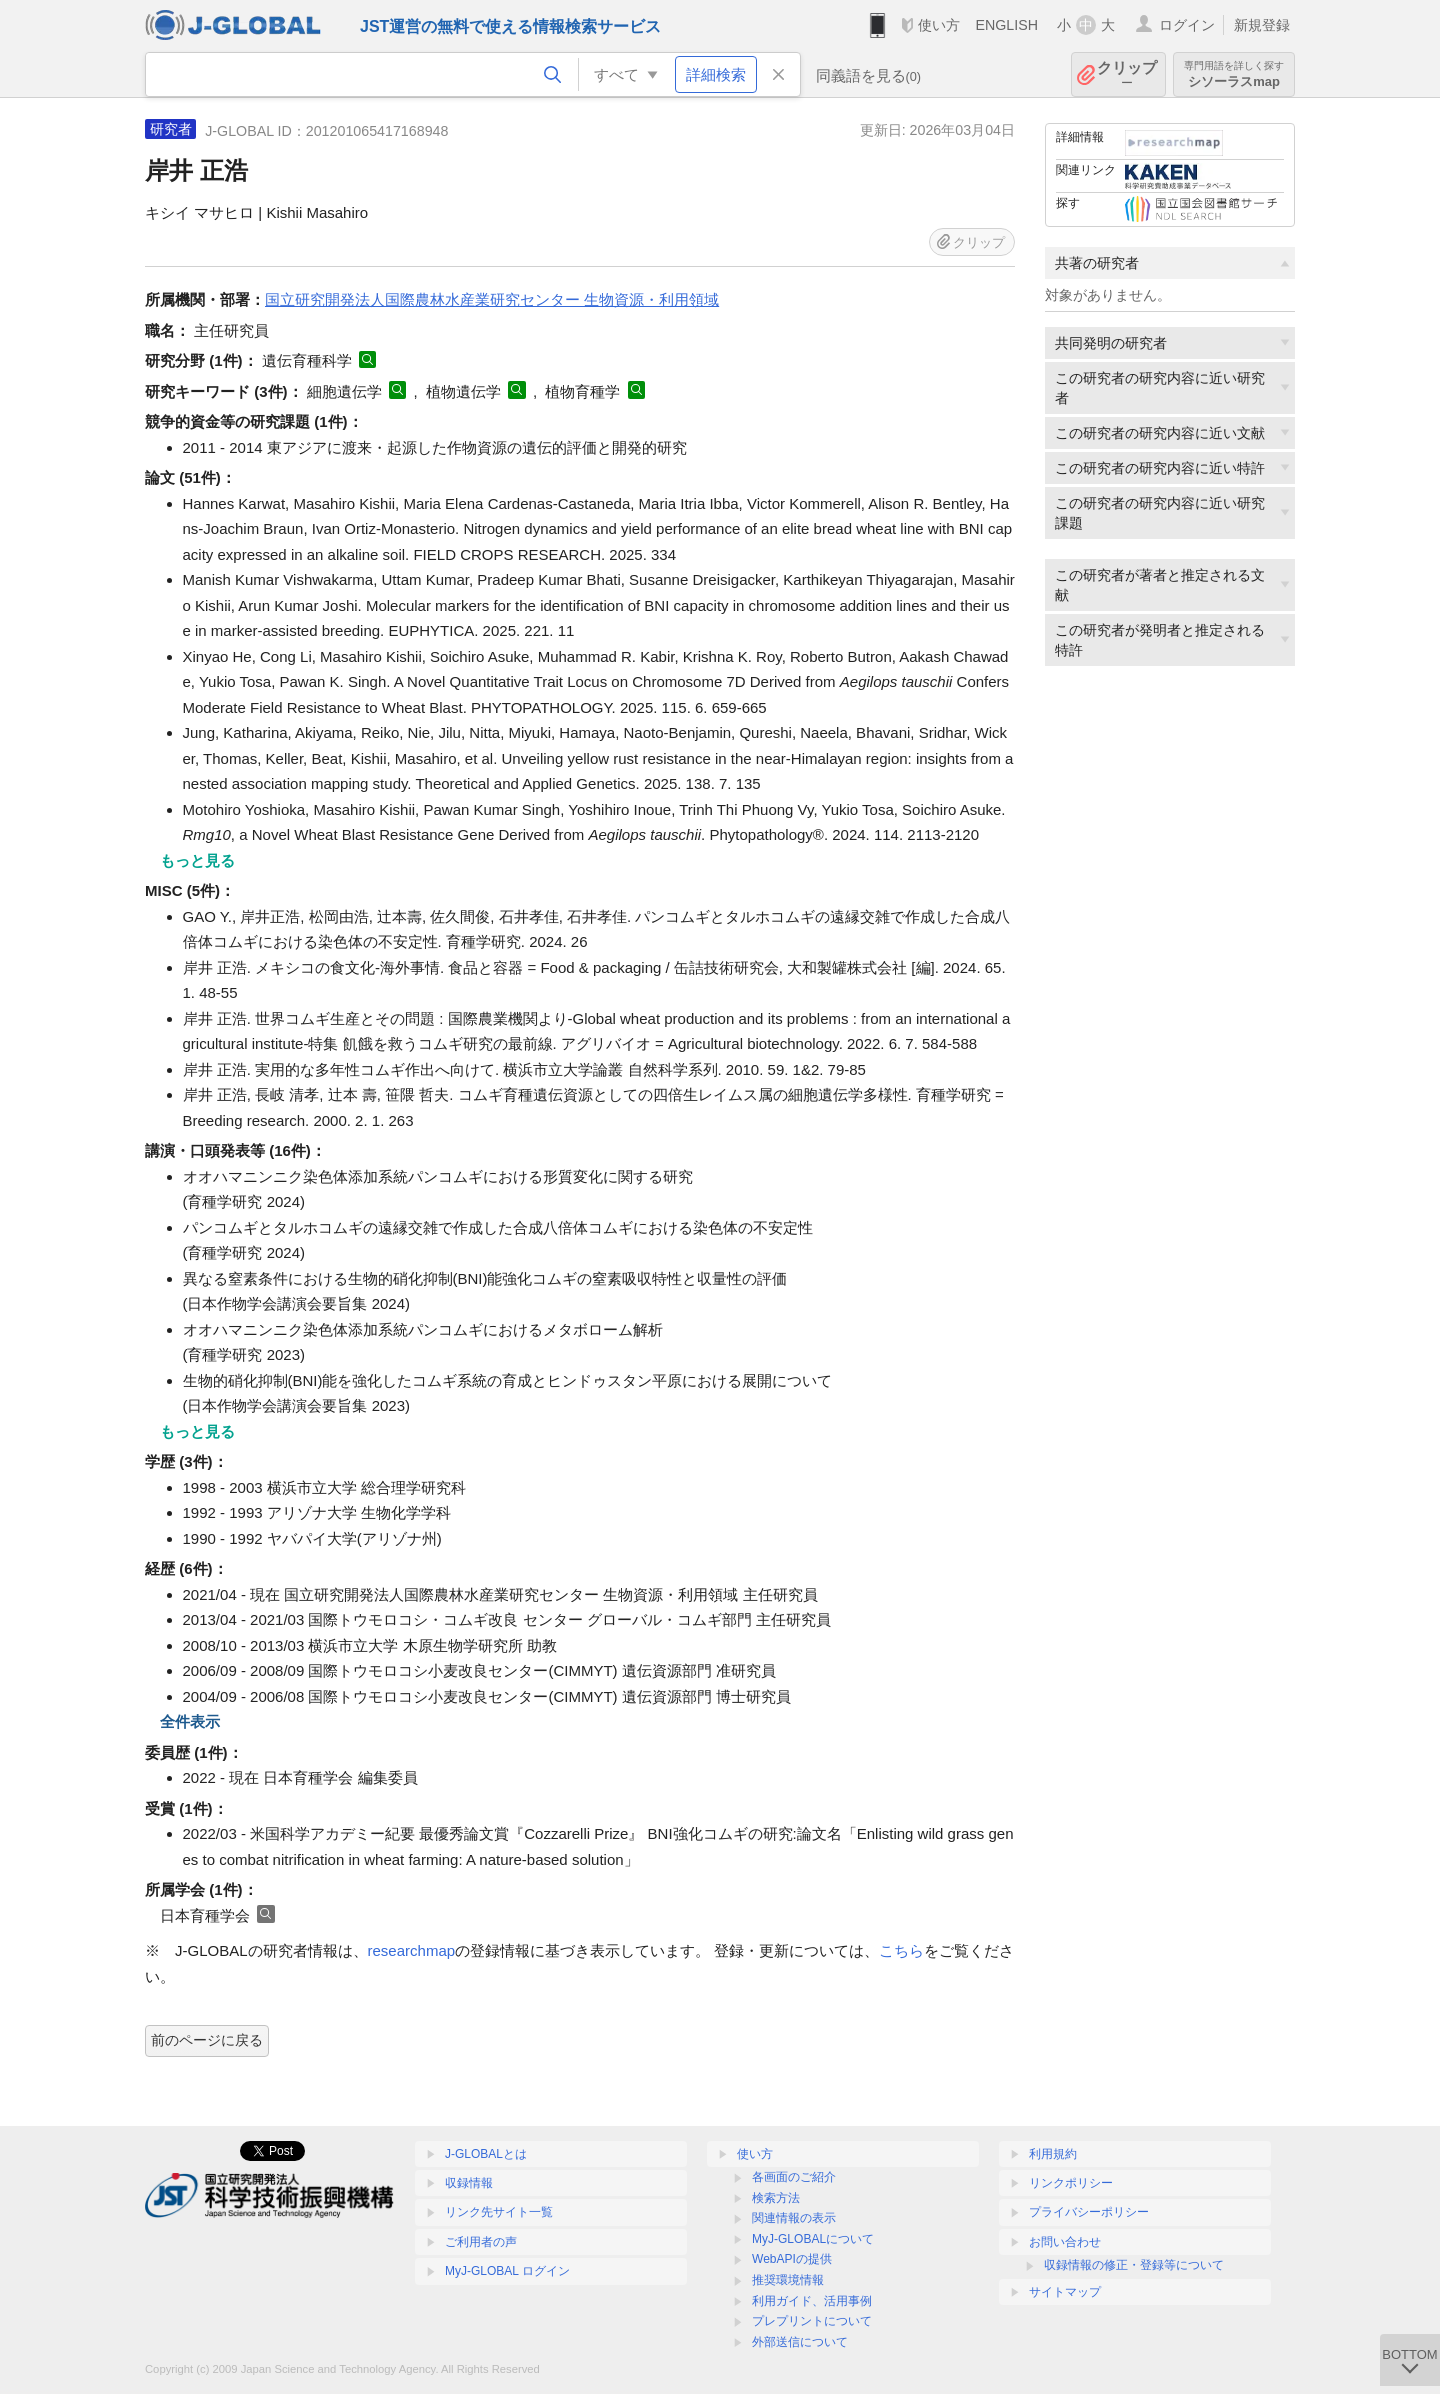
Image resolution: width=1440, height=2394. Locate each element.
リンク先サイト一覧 (499, 2212)
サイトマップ (1065, 2292)
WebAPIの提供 (792, 2259)
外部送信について (800, 2342)
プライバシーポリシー (1089, 2212)
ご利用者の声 (481, 2242)
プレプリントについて (812, 2321)
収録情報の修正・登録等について (1134, 2265)
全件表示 (190, 1721)
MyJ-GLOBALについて (813, 2239)
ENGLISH (1006, 25)
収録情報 (469, 2183)
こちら (901, 1950)
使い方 (939, 25)
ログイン (1187, 25)
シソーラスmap (1234, 74)
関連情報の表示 (794, 2218)
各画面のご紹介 (794, 2177)
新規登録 (1262, 25)
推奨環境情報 (788, 2280)
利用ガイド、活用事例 (812, 2301)
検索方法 (776, 2198)
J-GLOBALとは (486, 2154)
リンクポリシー (1071, 2183)
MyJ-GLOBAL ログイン (507, 2271)
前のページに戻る (207, 2040)
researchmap (412, 1950)
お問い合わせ (1065, 2242)
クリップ (1127, 74)
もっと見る (197, 860)
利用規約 (1053, 2154)
